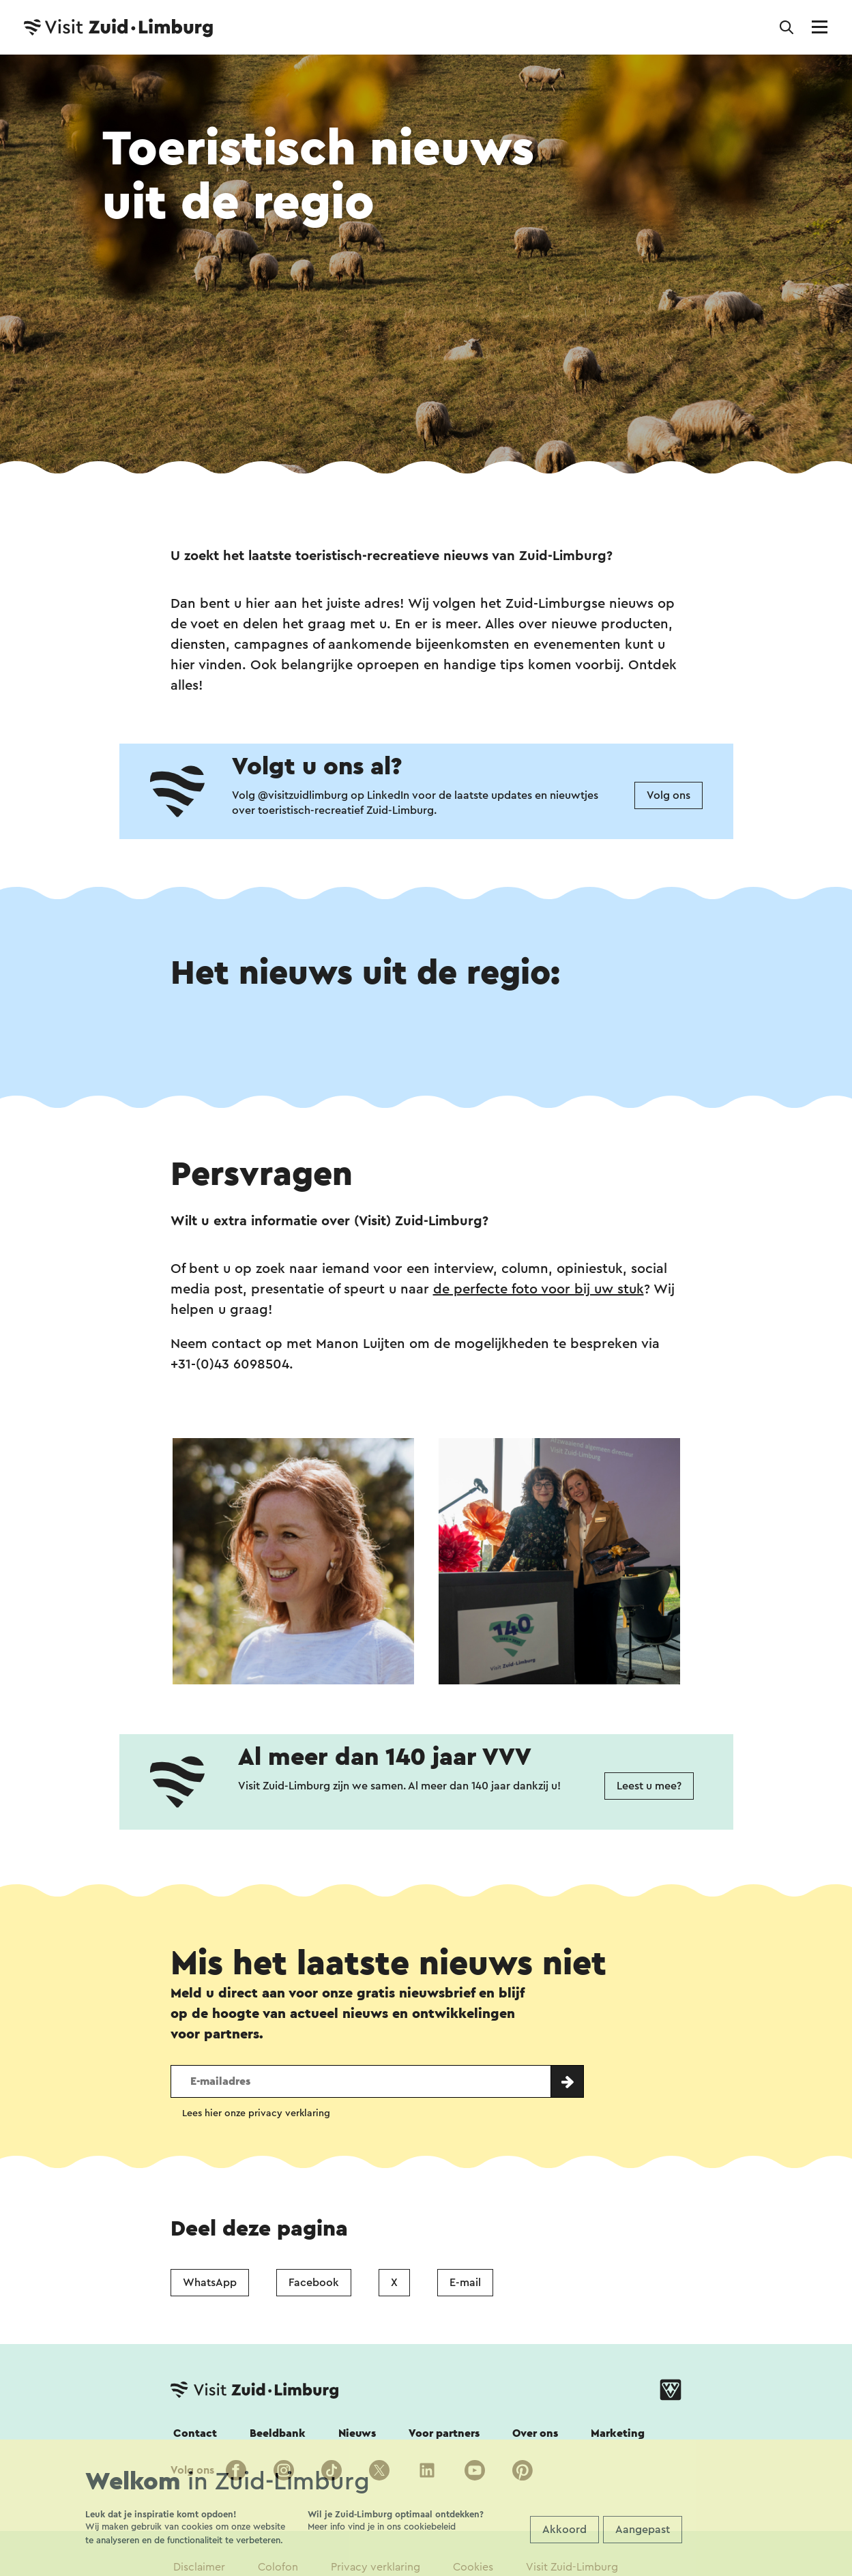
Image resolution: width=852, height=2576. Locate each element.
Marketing (618, 2433)
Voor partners (444, 2433)
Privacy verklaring (375, 2567)
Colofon (278, 2567)
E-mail (465, 2282)
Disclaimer (199, 2567)
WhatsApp (210, 2282)
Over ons (535, 2433)
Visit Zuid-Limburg (572, 2567)
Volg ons (668, 795)
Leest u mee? (649, 1786)
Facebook (314, 2282)
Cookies (473, 2567)
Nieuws (357, 2433)
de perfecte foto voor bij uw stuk (538, 1289)
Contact (195, 2433)
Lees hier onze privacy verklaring (256, 2113)
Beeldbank (278, 2433)
